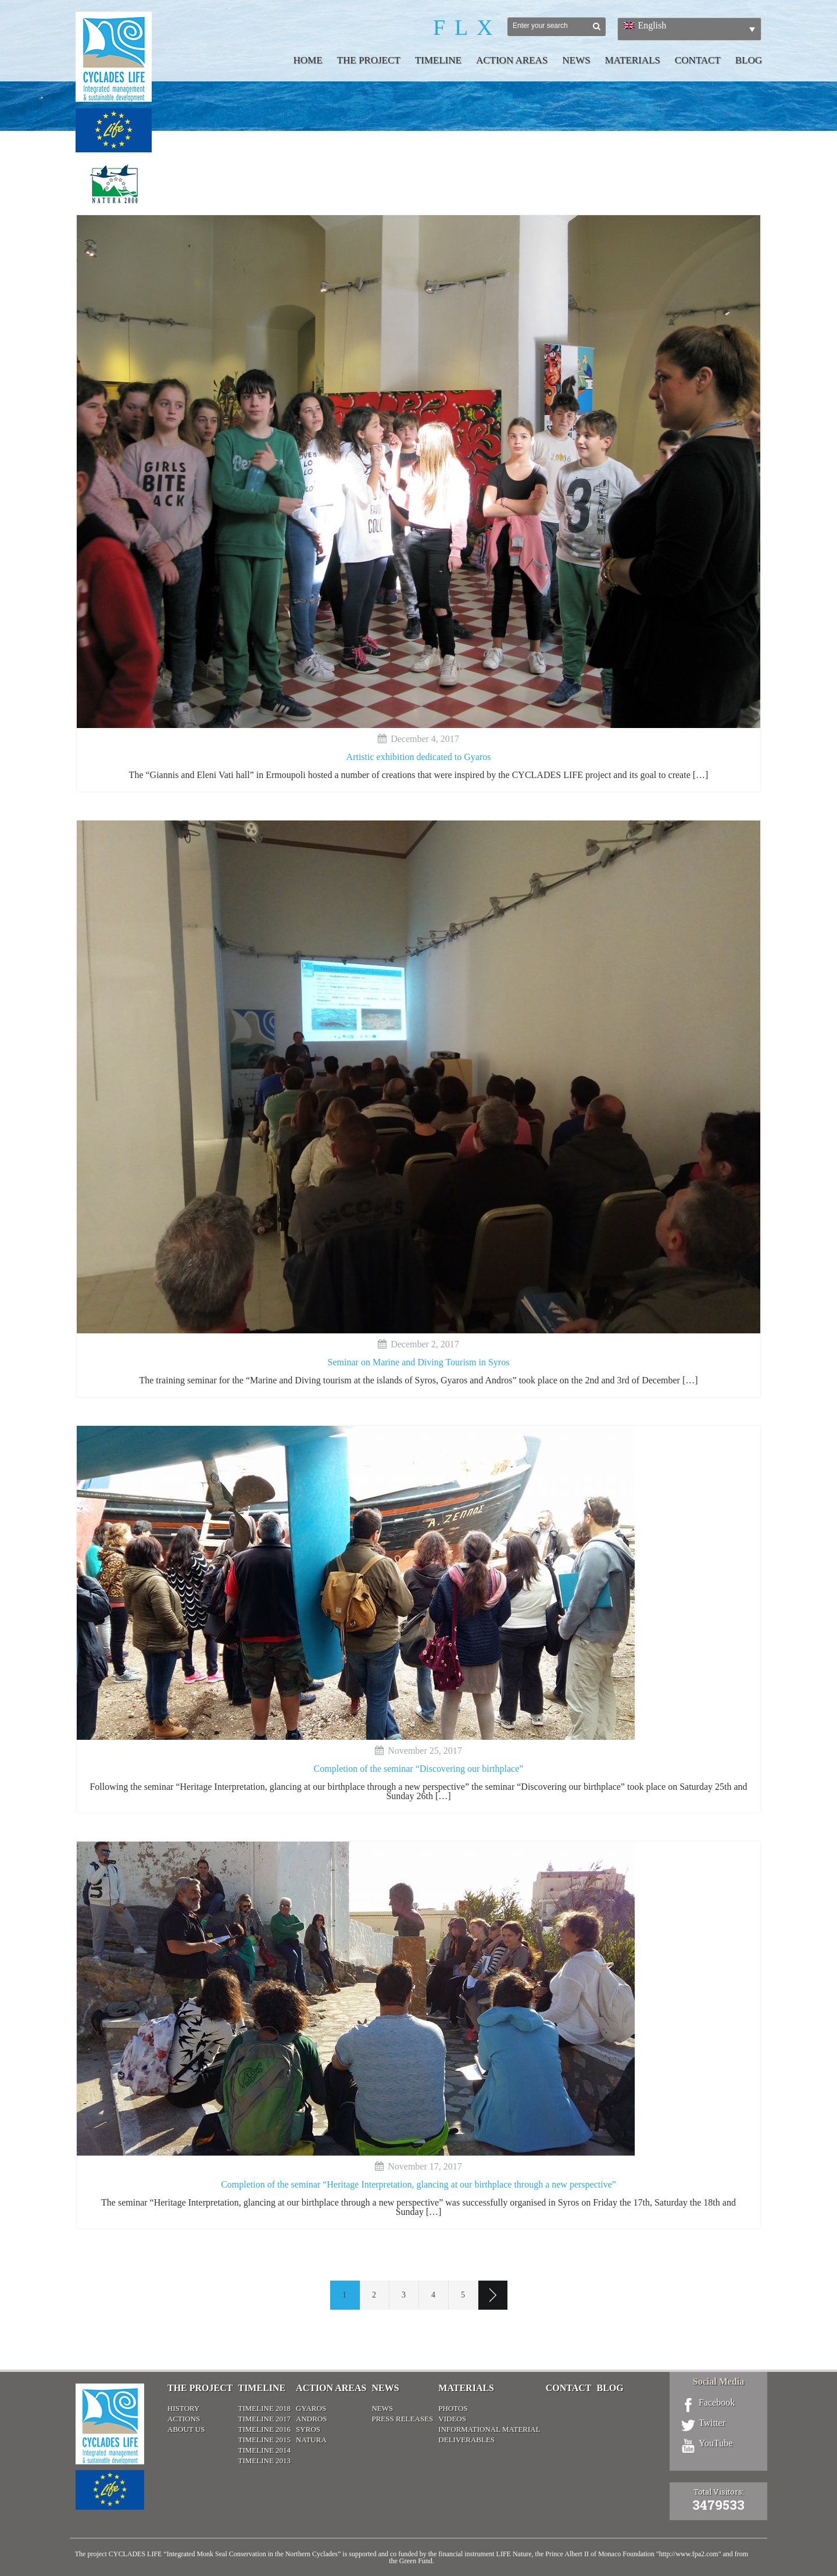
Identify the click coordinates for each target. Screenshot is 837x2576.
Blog (748, 60)
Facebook (717, 2402)
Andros (311, 2418)
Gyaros (311, 2408)
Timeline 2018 (264, 2408)
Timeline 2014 (264, 2450)
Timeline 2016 (264, 2429)
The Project (368, 60)
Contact (698, 60)
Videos (452, 2418)
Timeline (438, 60)
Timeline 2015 (264, 2439)
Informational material (489, 2429)
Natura (311, 2439)
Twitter (712, 2423)
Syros (308, 2429)
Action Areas (512, 60)
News (576, 60)
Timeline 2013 (264, 2460)
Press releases (402, 2418)
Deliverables (466, 2439)
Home (308, 60)
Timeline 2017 (264, 2418)
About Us (186, 2429)
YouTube (715, 2443)
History (183, 2408)
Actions (183, 2418)
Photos (452, 2408)
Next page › (492, 2295)
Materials (632, 60)
